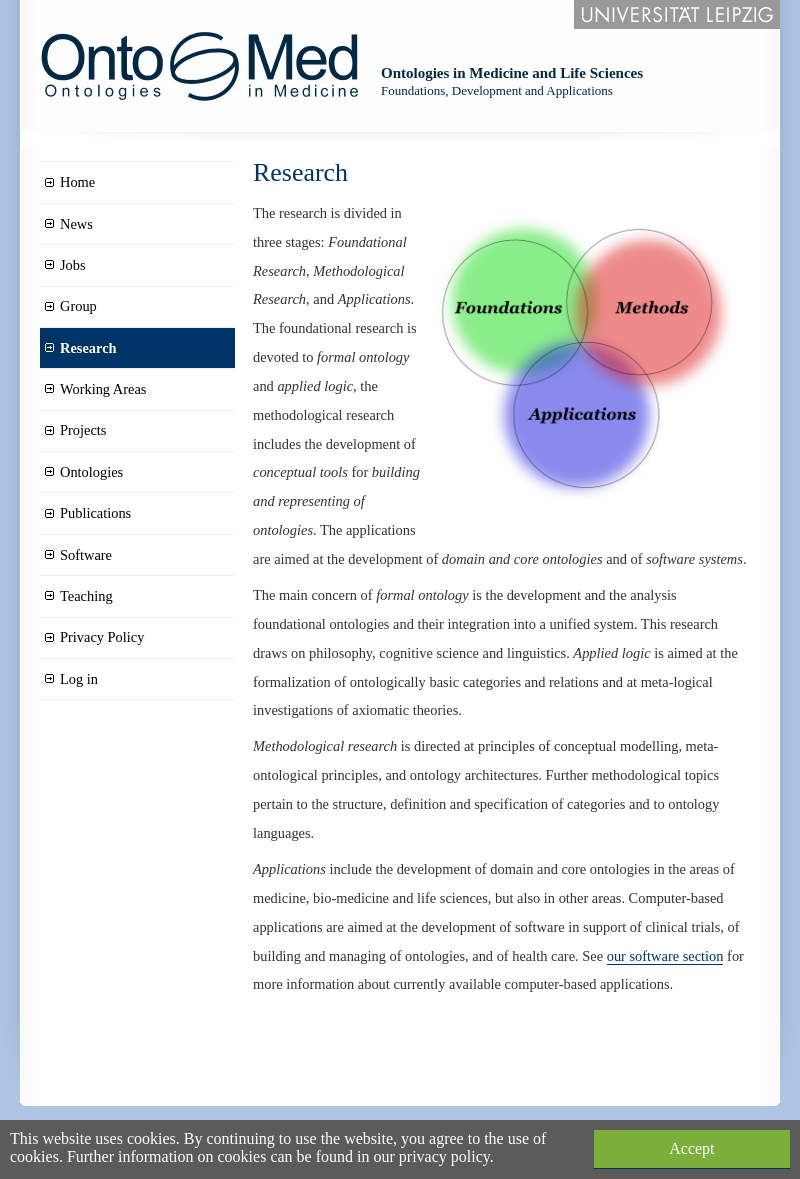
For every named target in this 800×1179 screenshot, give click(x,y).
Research (88, 348)
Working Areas (103, 389)
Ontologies (91, 472)
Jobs (73, 265)
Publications (95, 513)
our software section (665, 956)
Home (77, 182)
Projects (83, 430)
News (76, 224)
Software (86, 555)
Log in (79, 679)
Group (78, 306)
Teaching (86, 596)
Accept (691, 1148)
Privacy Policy (102, 637)
